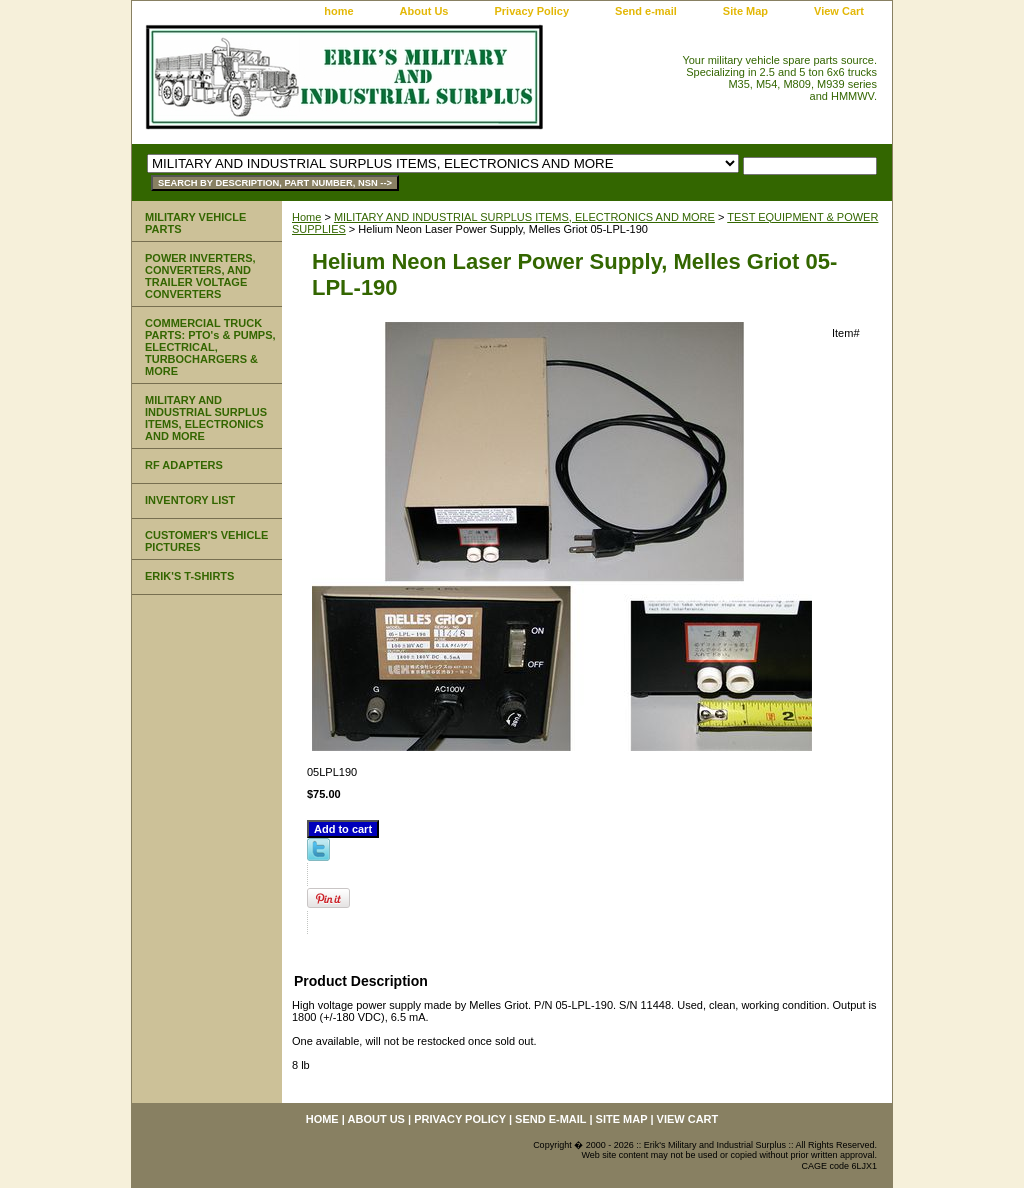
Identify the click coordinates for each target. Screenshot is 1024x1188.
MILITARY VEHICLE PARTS (195, 223)
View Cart (839, 11)
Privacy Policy (531, 11)
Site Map (745, 11)
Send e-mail (646, 11)
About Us (424, 11)
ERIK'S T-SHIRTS (189, 576)
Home (306, 217)
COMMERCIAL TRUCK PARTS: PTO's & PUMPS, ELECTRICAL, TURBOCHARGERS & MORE (210, 347)
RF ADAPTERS (184, 465)
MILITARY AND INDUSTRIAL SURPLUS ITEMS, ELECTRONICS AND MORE (524, 217)
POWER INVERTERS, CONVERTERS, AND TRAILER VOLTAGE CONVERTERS (200, 276)
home (338, 11)
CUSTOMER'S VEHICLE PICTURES (206, 541)
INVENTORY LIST (190, 500)
